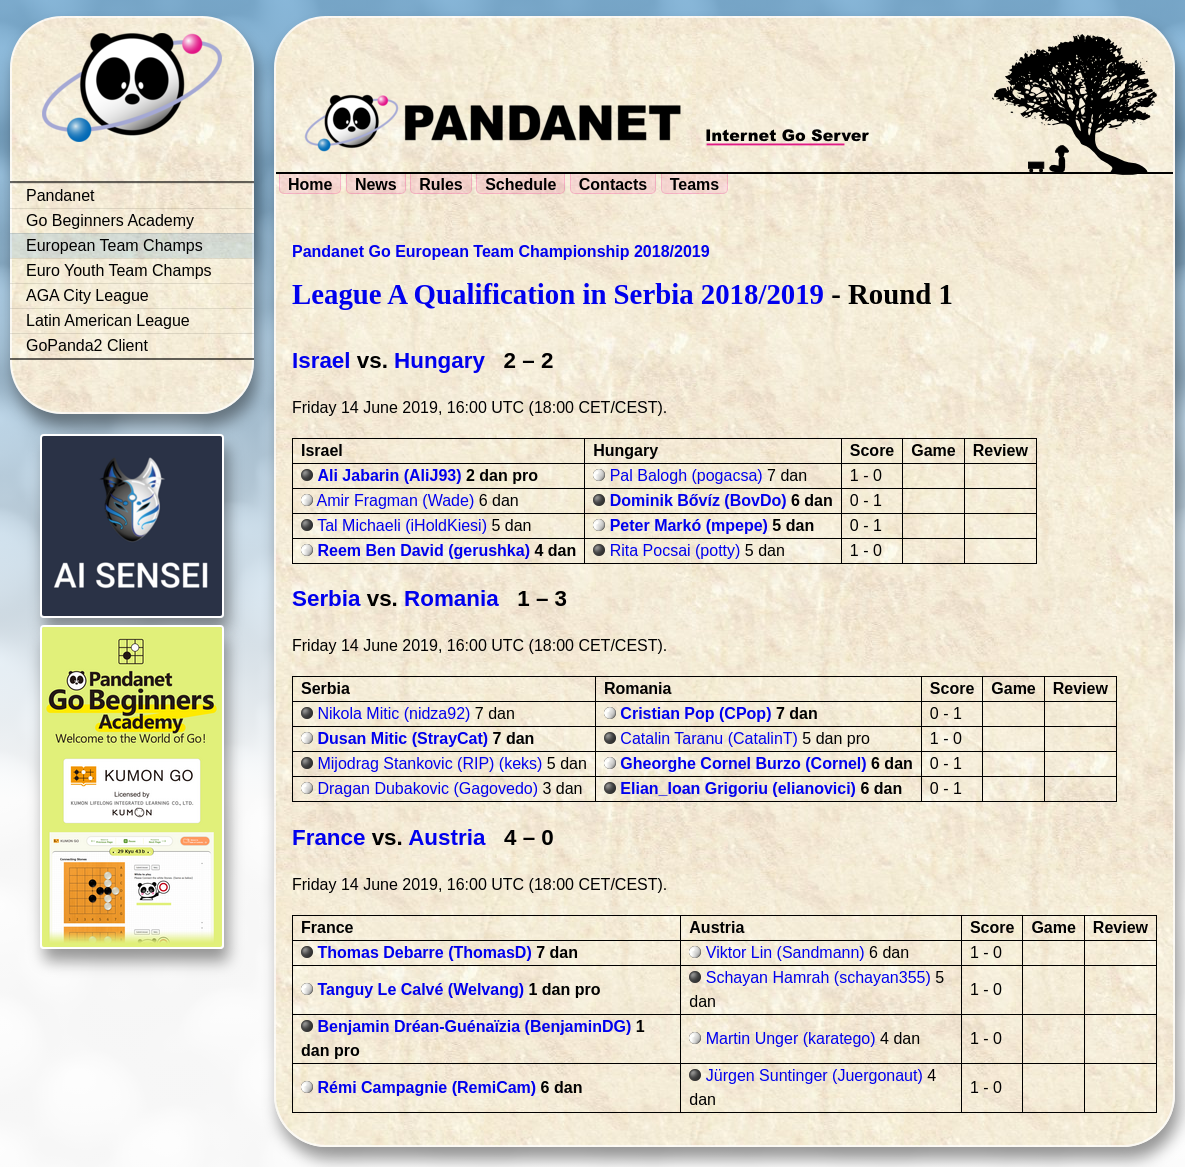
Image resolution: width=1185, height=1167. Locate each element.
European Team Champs (114, 245)
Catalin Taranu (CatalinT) (709, 738)
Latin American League (108, 320)
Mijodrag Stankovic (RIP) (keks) (429, 763)
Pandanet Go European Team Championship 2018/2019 (501, 251)
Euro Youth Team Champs (119, 270)
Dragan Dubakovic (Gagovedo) (427, 788)
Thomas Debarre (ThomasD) (424, 952)
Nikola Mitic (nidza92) (393, 713)
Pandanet (60, 195)
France (328, 837)
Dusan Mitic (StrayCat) (402, 738)
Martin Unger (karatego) (791, 1038)
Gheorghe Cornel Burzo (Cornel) (743, 763)
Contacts (613, 184)
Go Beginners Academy (110, 220)
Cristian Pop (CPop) (695, 713)
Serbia (326, 598)
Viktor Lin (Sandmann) (785, 952)
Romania (451, 598)
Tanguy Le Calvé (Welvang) (420, 989)
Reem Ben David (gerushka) (423, 550)
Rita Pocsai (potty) (675, 550)
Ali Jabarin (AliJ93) (389, 475)
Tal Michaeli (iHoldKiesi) (402, 525)
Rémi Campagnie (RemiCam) (426, 1087)
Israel (321, 360)
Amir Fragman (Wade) (396, 500)
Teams (695, 184)
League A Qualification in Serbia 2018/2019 (558, 294)
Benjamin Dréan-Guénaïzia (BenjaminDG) (474, 1026)
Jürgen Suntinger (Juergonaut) (814, 1075)
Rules (441, 184)
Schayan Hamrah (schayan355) (818, 977)
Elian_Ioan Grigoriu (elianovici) (738, 788)
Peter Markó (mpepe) (689, 525)
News (376, 184)
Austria (446, 837)
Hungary (439, 360)
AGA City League (87, 295)
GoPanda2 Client (87, 345)
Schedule (520, 184)
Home (310, 184)
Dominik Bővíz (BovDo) (698, 500)
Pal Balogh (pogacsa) (686, 475)
